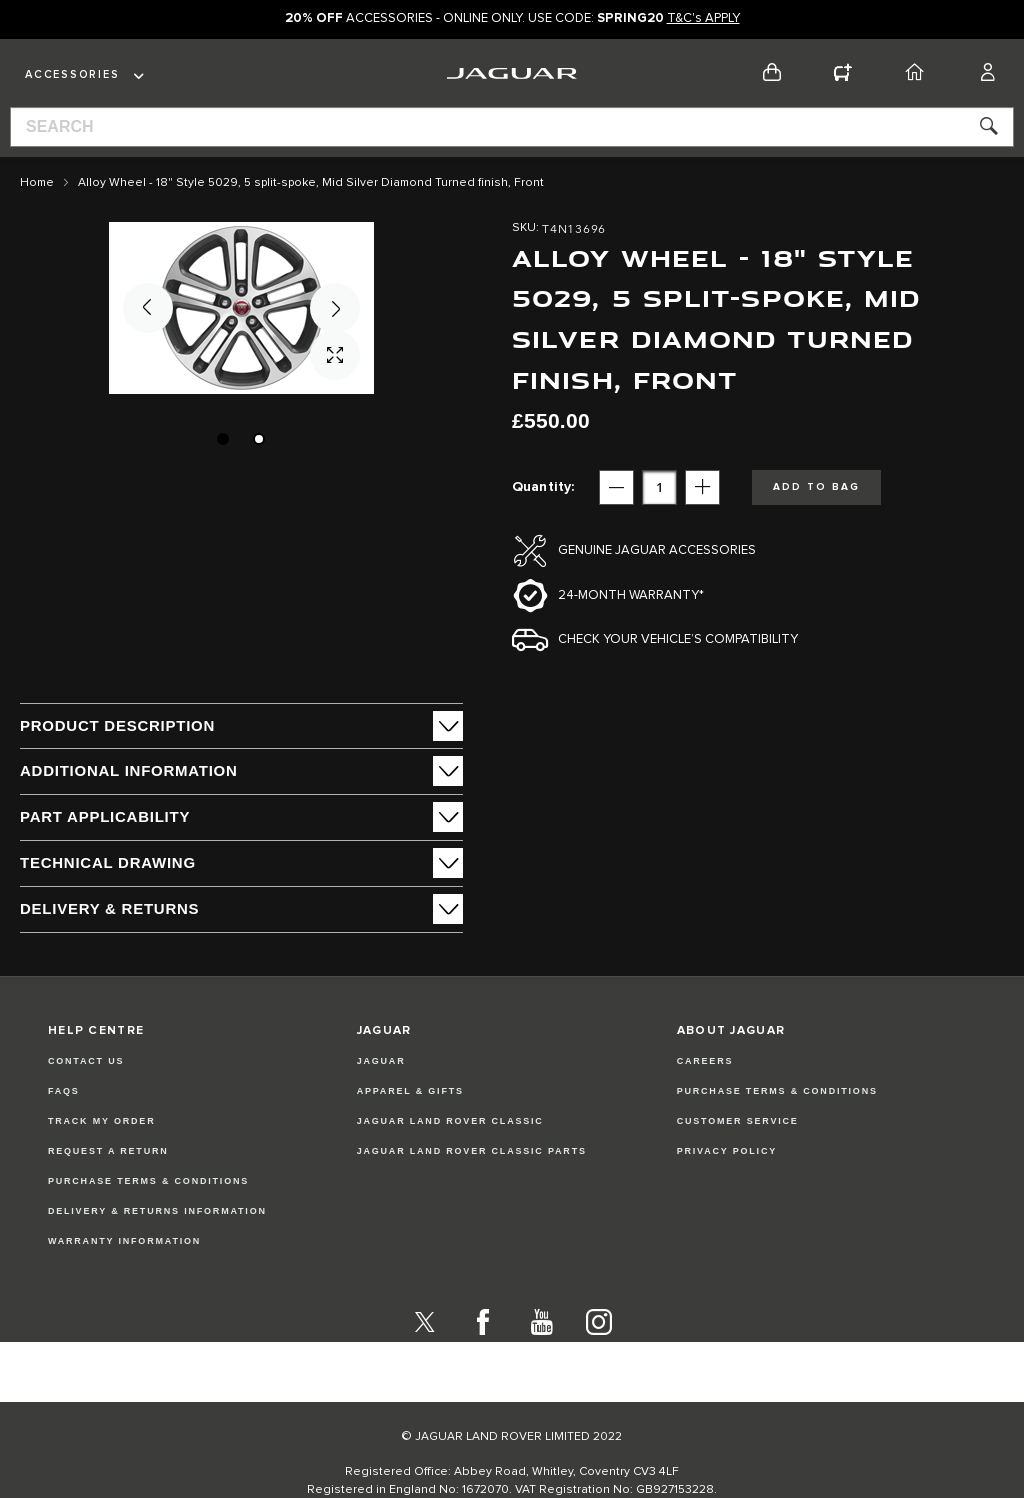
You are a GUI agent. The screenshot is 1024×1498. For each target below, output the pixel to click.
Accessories (72, 74)
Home (37, 183)
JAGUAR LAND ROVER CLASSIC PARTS (472, 1151)
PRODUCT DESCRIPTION (117, 725)
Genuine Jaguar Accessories (657, 550)
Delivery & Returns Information (157, 1211)
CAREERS (705, 1061)
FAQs (64, 1091)
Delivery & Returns (109, 908)
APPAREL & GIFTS (410, 1091)
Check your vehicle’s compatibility (678, 639)
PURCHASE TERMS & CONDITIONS (777, 1091)
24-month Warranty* (631, 595)
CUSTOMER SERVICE (738, 1121)
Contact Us (86, 1061)
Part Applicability (105, 816)
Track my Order (102, 1121)
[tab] (241, 726)
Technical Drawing (108, 862)
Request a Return (108, 1151)
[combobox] (512, 127)
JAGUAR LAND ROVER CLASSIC (450, 1121)
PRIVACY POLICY (727, 1151)
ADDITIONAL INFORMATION (129, 770)
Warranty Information (124, 1241)
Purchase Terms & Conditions (148, 1181)
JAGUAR (381, 1061)
